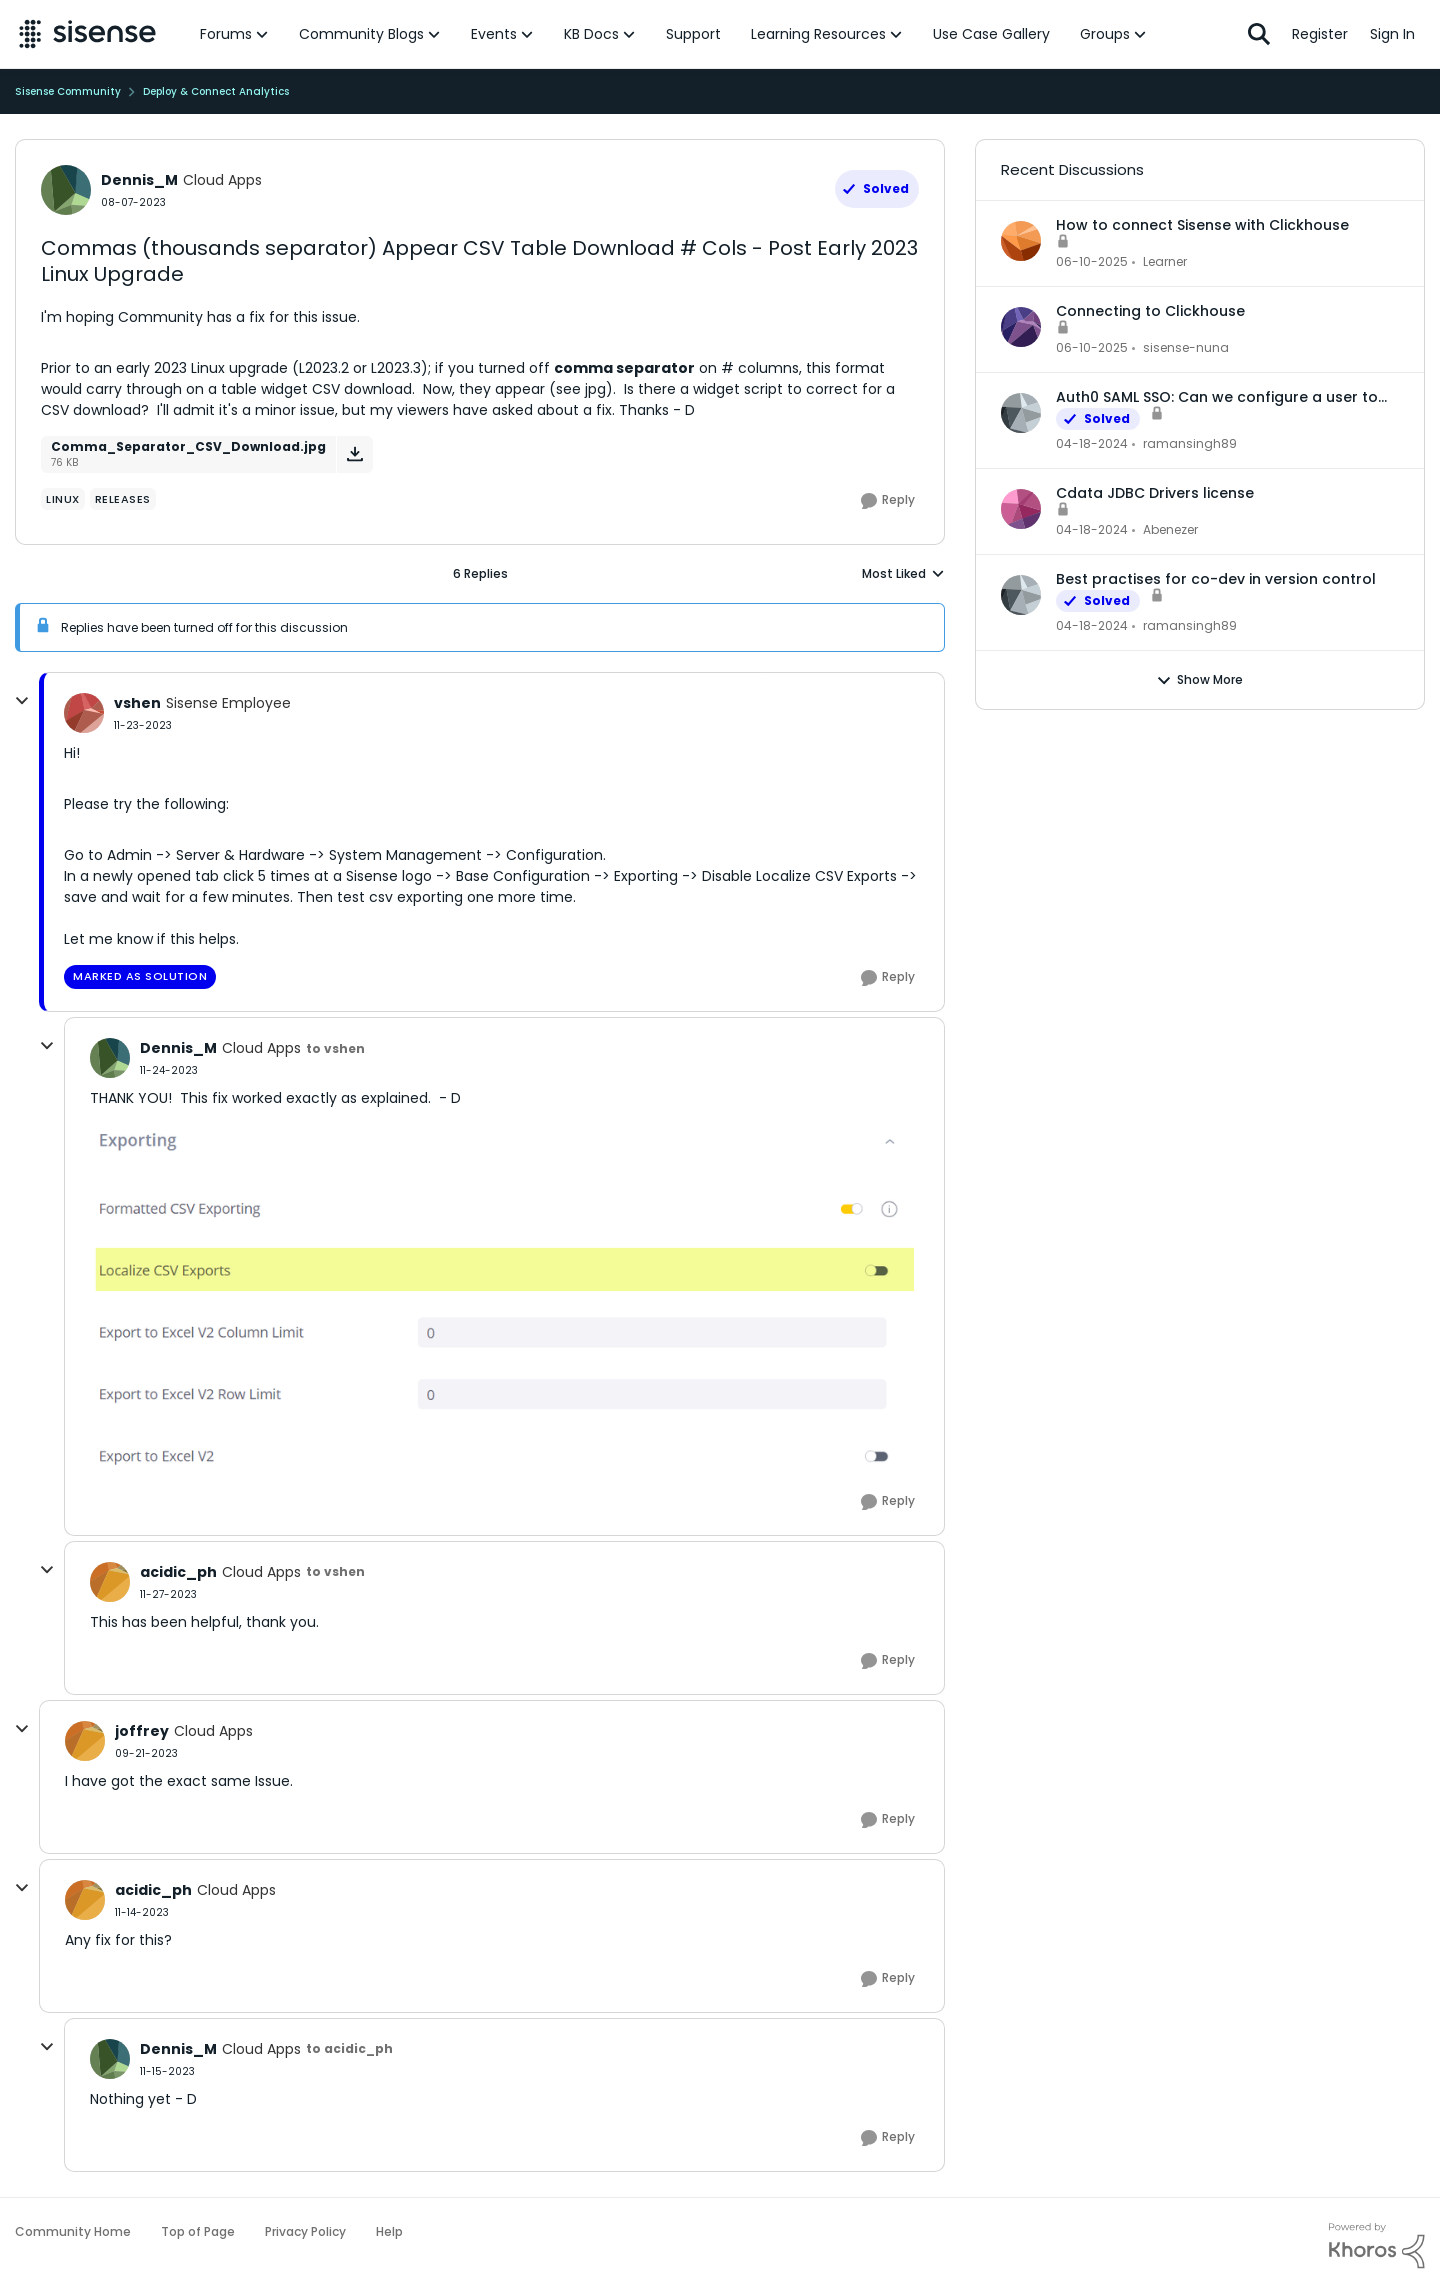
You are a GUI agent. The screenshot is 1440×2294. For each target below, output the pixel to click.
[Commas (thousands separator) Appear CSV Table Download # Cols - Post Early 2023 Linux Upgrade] (143, 725)
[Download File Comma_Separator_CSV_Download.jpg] (354, 454)
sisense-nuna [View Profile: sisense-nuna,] (1186, 347)
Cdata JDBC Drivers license (1155, 493)
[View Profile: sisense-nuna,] (1021, 327)
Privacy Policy (305, 2231)
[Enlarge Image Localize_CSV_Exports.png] (504, 1291)
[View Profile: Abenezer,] (1021, 509)
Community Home (73, 2231)
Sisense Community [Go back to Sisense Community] (68, 91)
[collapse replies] (22, 701)
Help (389, 2231)
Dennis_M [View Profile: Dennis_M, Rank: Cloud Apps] (139, 180)
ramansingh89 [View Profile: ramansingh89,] (1190, 443)
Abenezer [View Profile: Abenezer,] (1170, 529)
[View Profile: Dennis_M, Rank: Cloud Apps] (66, 190)
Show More (1199, 680)
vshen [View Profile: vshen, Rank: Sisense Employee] (137, 703)
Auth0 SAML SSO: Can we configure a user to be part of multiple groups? (1217, 397)
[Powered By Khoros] (1377, 2246)
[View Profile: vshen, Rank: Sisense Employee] (84, 713)
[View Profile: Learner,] (1021, 241)
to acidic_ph (349, 2048)
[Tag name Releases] (123, 499)
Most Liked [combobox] (903, 574)
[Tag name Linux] (63, 499)
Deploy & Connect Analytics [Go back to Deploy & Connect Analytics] (216, 91)
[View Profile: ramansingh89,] (1021, 413)
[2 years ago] (1092, 444)
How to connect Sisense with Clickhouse (1202, 225)
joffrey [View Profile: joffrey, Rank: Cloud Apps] (142, 1731)
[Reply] (888, 501)
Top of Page (198, 2231)
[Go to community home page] (87, 34)
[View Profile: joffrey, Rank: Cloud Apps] (85, 1741)
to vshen (335, 1048)
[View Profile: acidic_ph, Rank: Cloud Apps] (110, 1582)
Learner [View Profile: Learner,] (1165, 261)
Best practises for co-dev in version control (1216, 579)
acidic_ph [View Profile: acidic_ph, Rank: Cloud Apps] (178, 1572)
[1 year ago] (1092, 262)
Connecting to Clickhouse (1150, 311)
